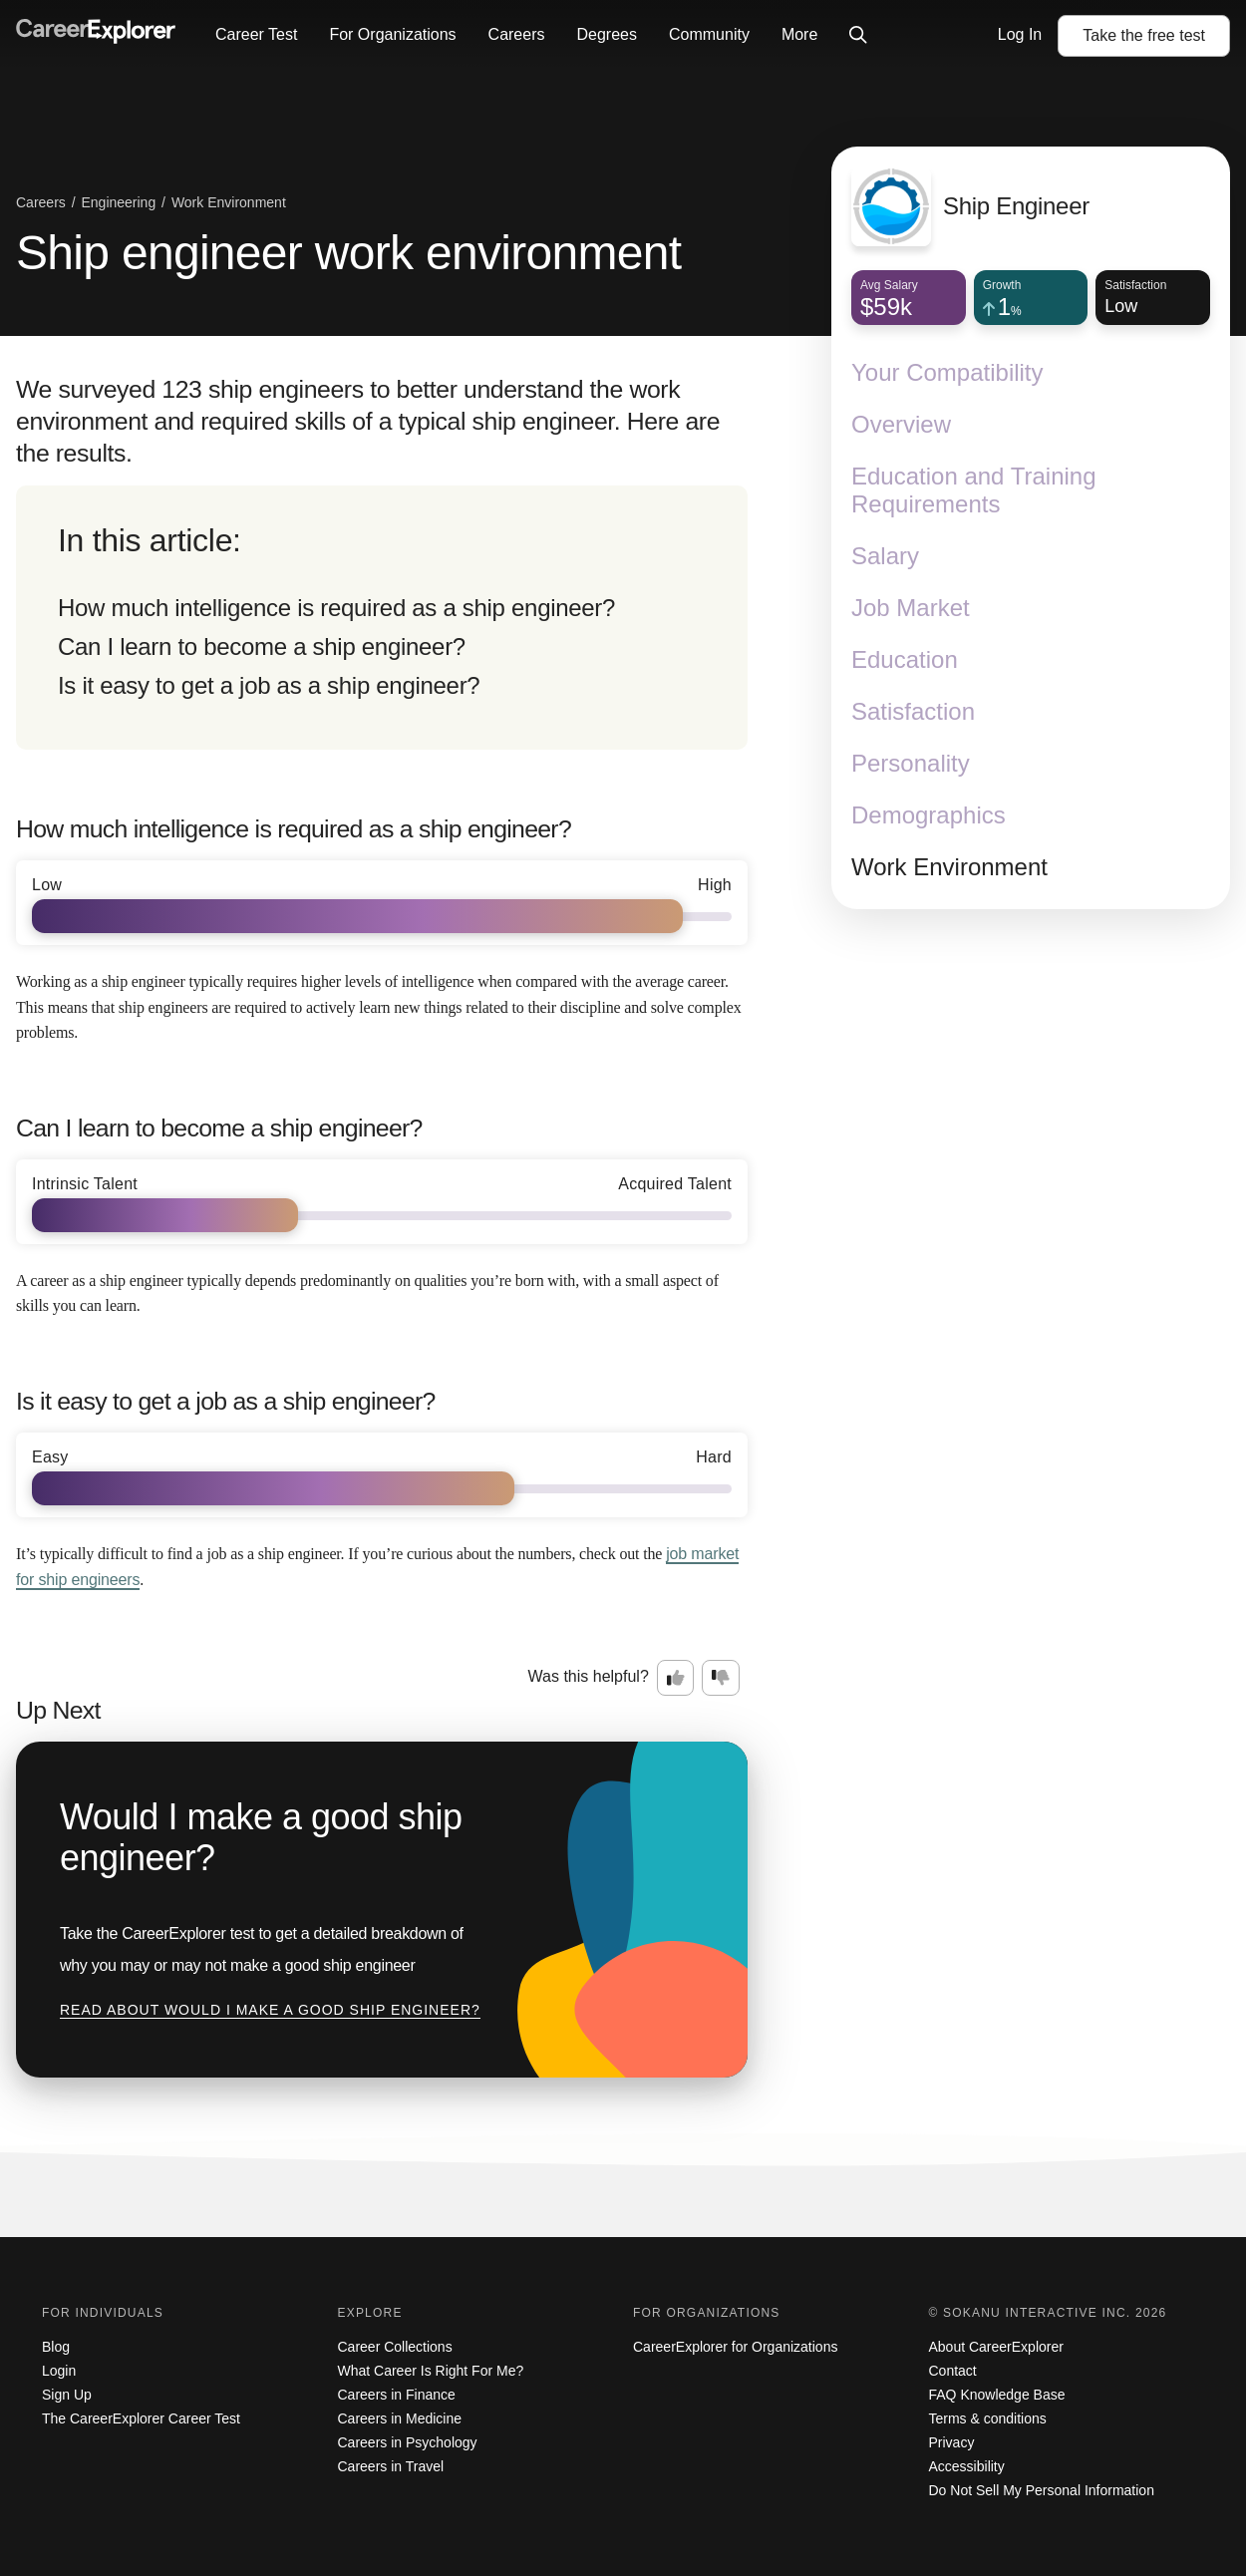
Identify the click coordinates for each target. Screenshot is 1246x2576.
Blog (56, 2347)
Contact (953, 2371)
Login (59, 2371)
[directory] (382, 617)
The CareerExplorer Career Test (141, 2418)
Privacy (952, 2442)
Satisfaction (913, 711)
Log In (1020, 34)
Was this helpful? (588, 1676)
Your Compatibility (947, 372)
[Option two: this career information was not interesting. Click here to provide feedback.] (721, 1678)
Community (709, 34)
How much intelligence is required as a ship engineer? (336, 607)
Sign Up (67, 2395)
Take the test (1144, 35)
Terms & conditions (988, 2418)
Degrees (606, 34)
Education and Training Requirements (973, 490)
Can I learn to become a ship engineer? (262, 646)
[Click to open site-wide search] (858, 36)
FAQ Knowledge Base (997, 2395)
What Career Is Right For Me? (431, 2371)
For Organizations (392, 34)
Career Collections (395, 2347)
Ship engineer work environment (348, 252)
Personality (910, 763)
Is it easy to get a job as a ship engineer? (268, 685)
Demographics (928, 815)
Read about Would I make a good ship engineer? (270, 2010)
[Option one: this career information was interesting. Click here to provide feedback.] (676, 1678)
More (799, 34)
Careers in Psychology (407, 2442)
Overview (901, 424)
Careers (516, 34)
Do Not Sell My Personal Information (1041, 2490)
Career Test (256, 34)
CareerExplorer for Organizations (735, 2347)
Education (904, 659)
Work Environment (949, 866)
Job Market (910, 607)
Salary (885, 555)
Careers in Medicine (400, 2418)
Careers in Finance (397, 2395)
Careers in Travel (391, 2466)
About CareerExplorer (996, 2347)
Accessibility (967, 2466)
